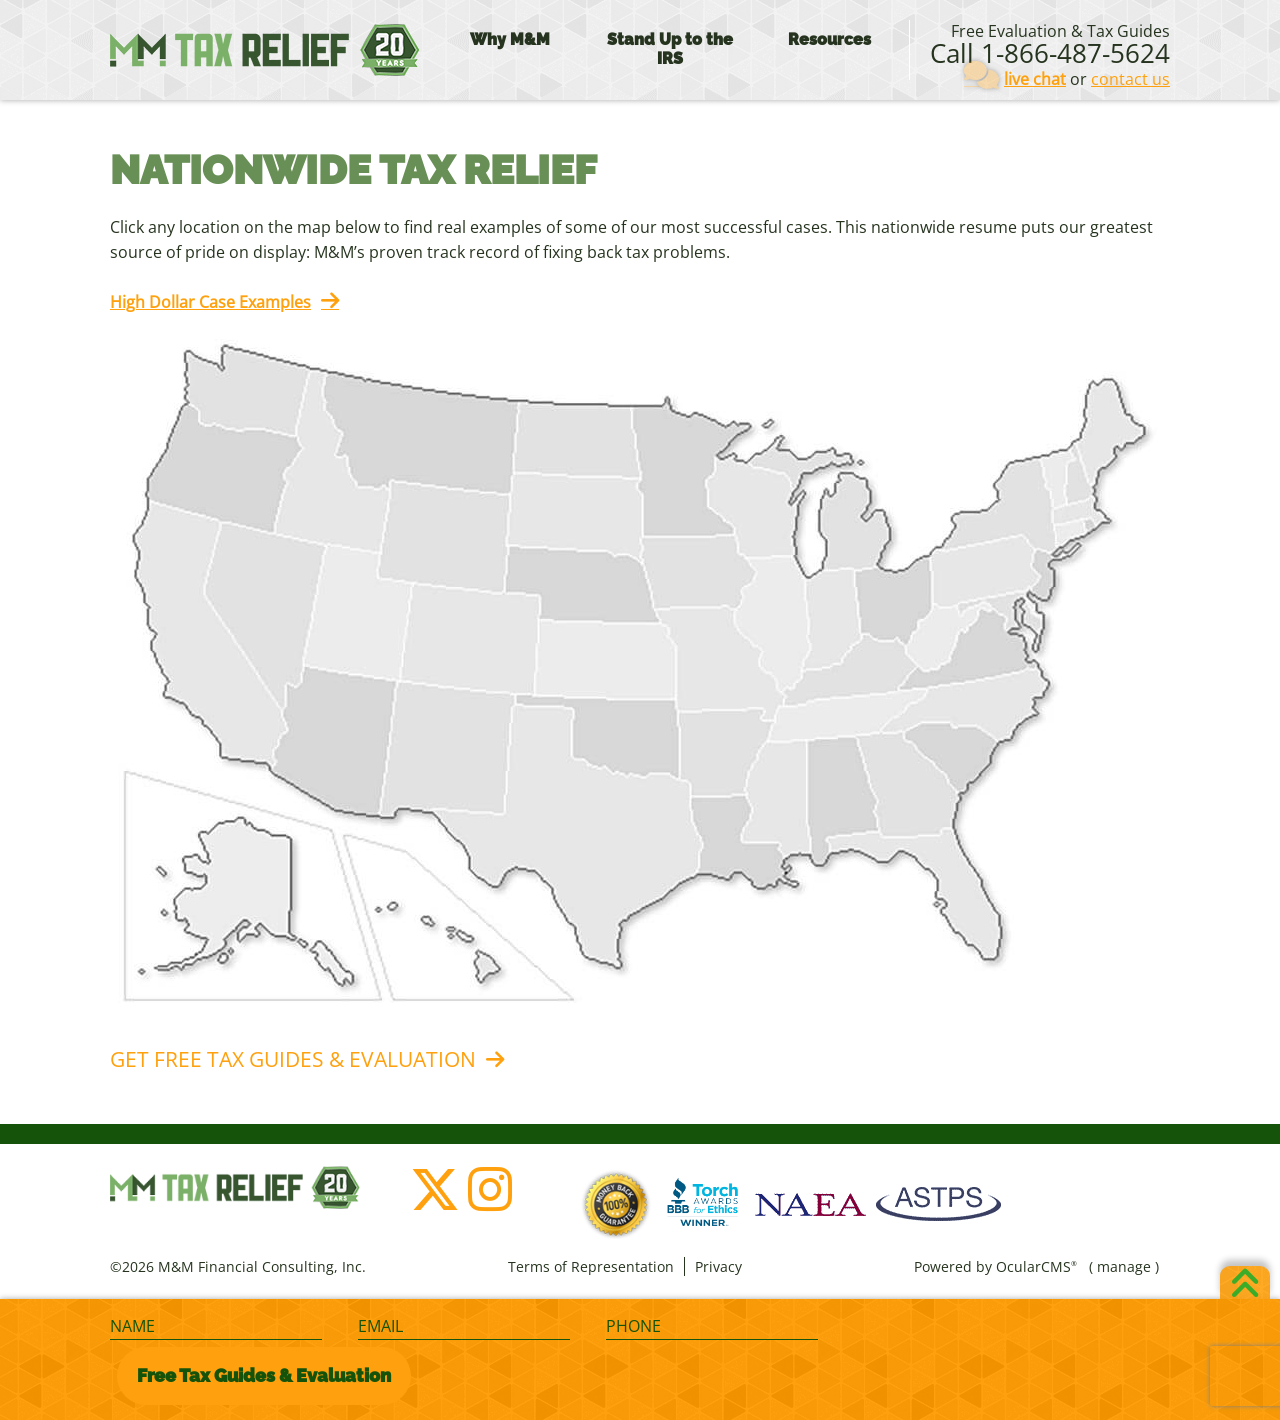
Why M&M (510, 39)
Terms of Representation (591, 1266)
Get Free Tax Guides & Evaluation (293, 1059)
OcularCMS (1036, 1266)
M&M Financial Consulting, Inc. (265, 50)
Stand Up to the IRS (670, 49)
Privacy (718, 1266)
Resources (829, 39)
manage (1124, 1266)
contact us (1130, 79)
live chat (1035, 79)
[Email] (464, 1327)
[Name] (216, 1327)
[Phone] (712, 1327)
